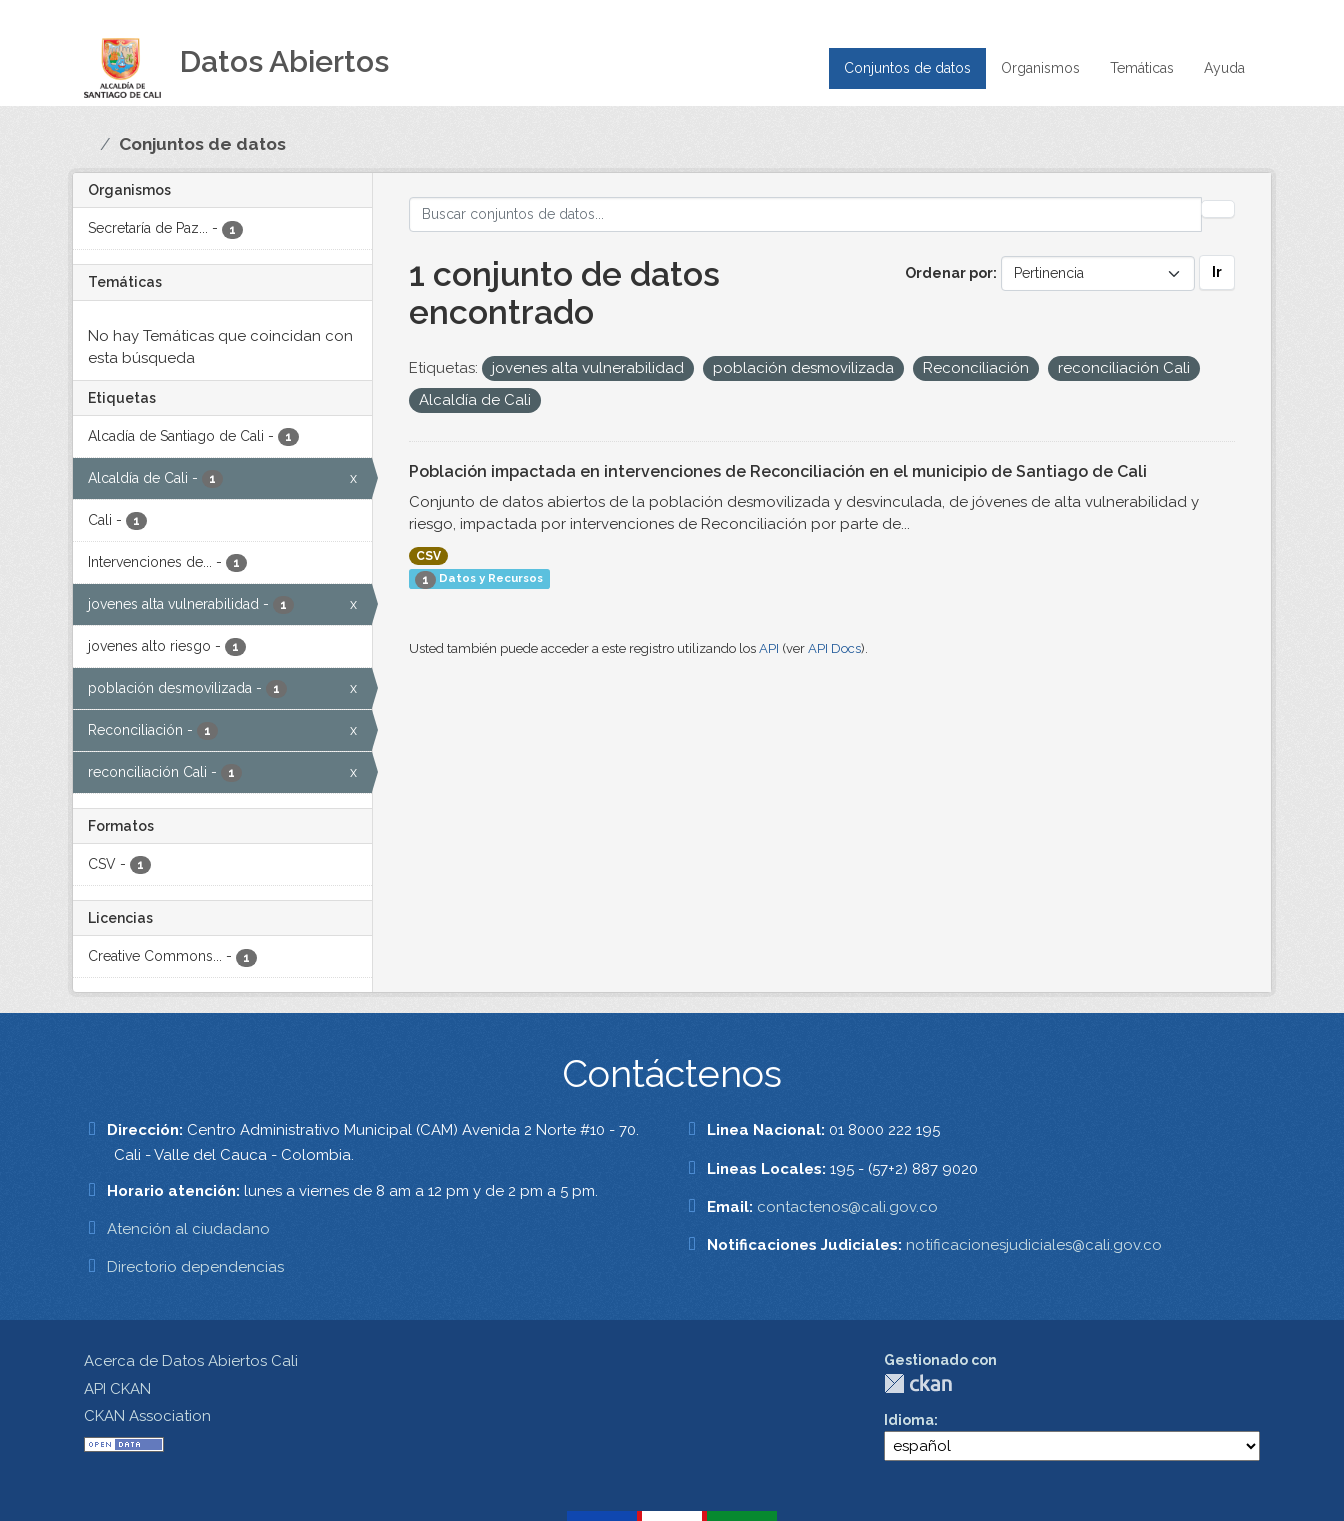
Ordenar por (949, 273)
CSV (428, 556)
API (769, 648)
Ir (1217, 272)
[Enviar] (1218, 209)
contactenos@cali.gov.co (847, 1207)
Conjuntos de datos (907, 68)
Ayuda (1224, 68)
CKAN (918, 1383)
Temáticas (1142, 68)
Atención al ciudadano (188, 1229)
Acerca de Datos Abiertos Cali (191, 1361)
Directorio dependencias (195, 1267)
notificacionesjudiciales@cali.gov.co (1034, 1245)
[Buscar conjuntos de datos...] (806, 214)
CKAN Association (147, 1416)
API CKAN (117, 1389)
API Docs (834, 648)
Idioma (909, 1420)
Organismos (1040, 68)
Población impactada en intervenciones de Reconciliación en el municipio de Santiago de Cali (778, 471)
